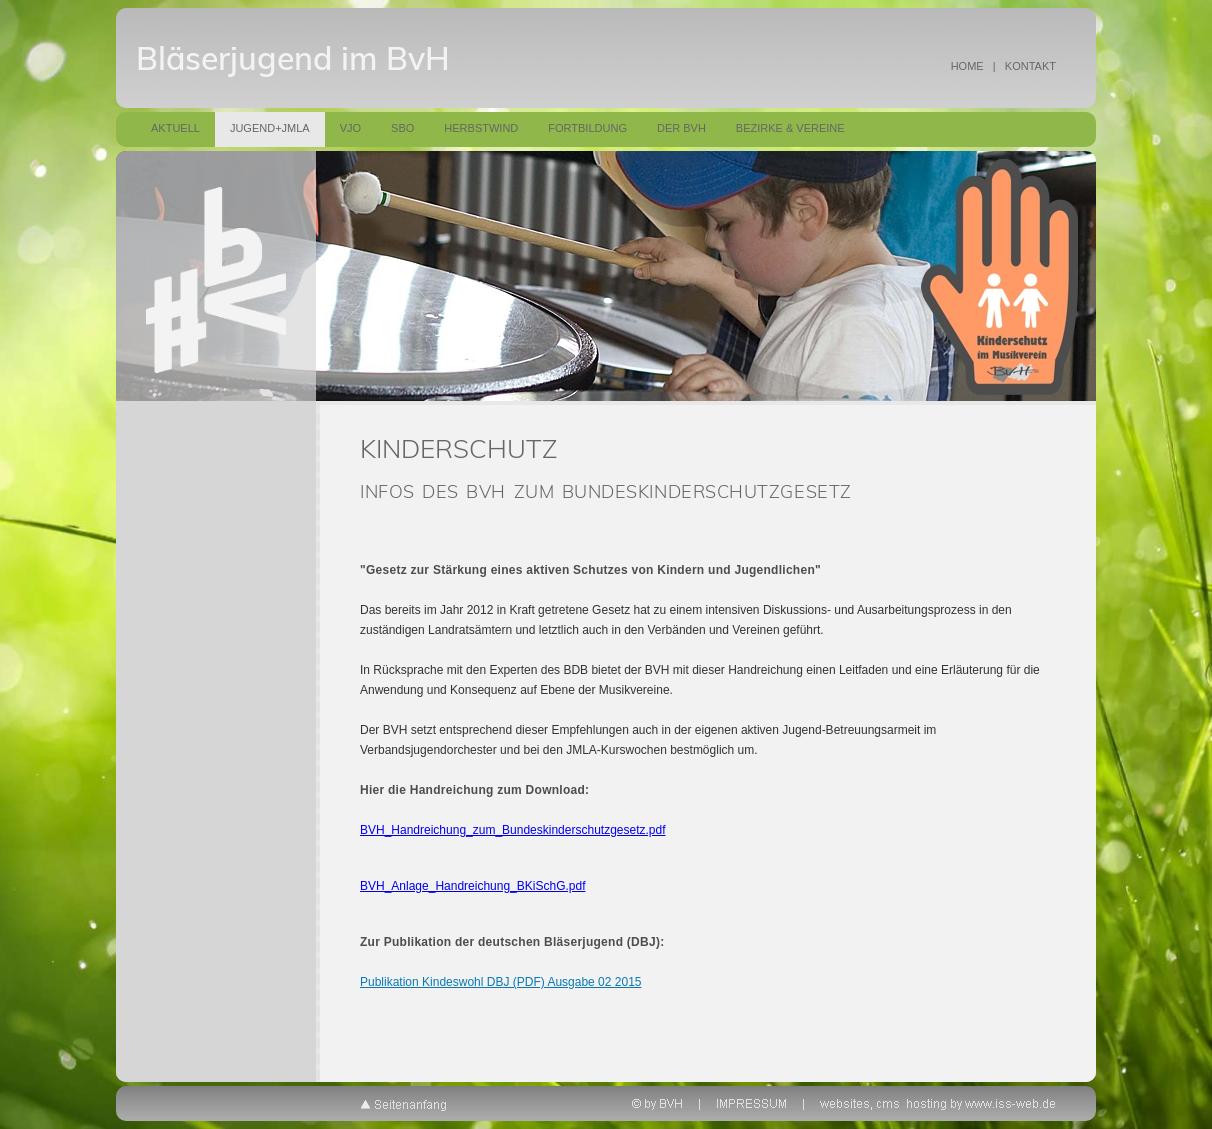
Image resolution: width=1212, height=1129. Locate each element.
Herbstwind (481, 128)
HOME (967, 66)
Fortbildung (587, 128)
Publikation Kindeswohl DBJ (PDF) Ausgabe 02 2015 (501, 982)
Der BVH (681, 128)
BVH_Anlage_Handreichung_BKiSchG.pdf (472, 886)
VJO (350, 128)
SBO (402, 128)
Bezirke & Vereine (790, 128)
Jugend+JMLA (270, 128)
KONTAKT (1030, 66)
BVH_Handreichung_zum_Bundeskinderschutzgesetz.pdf (513, 830)
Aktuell (175, 128)
